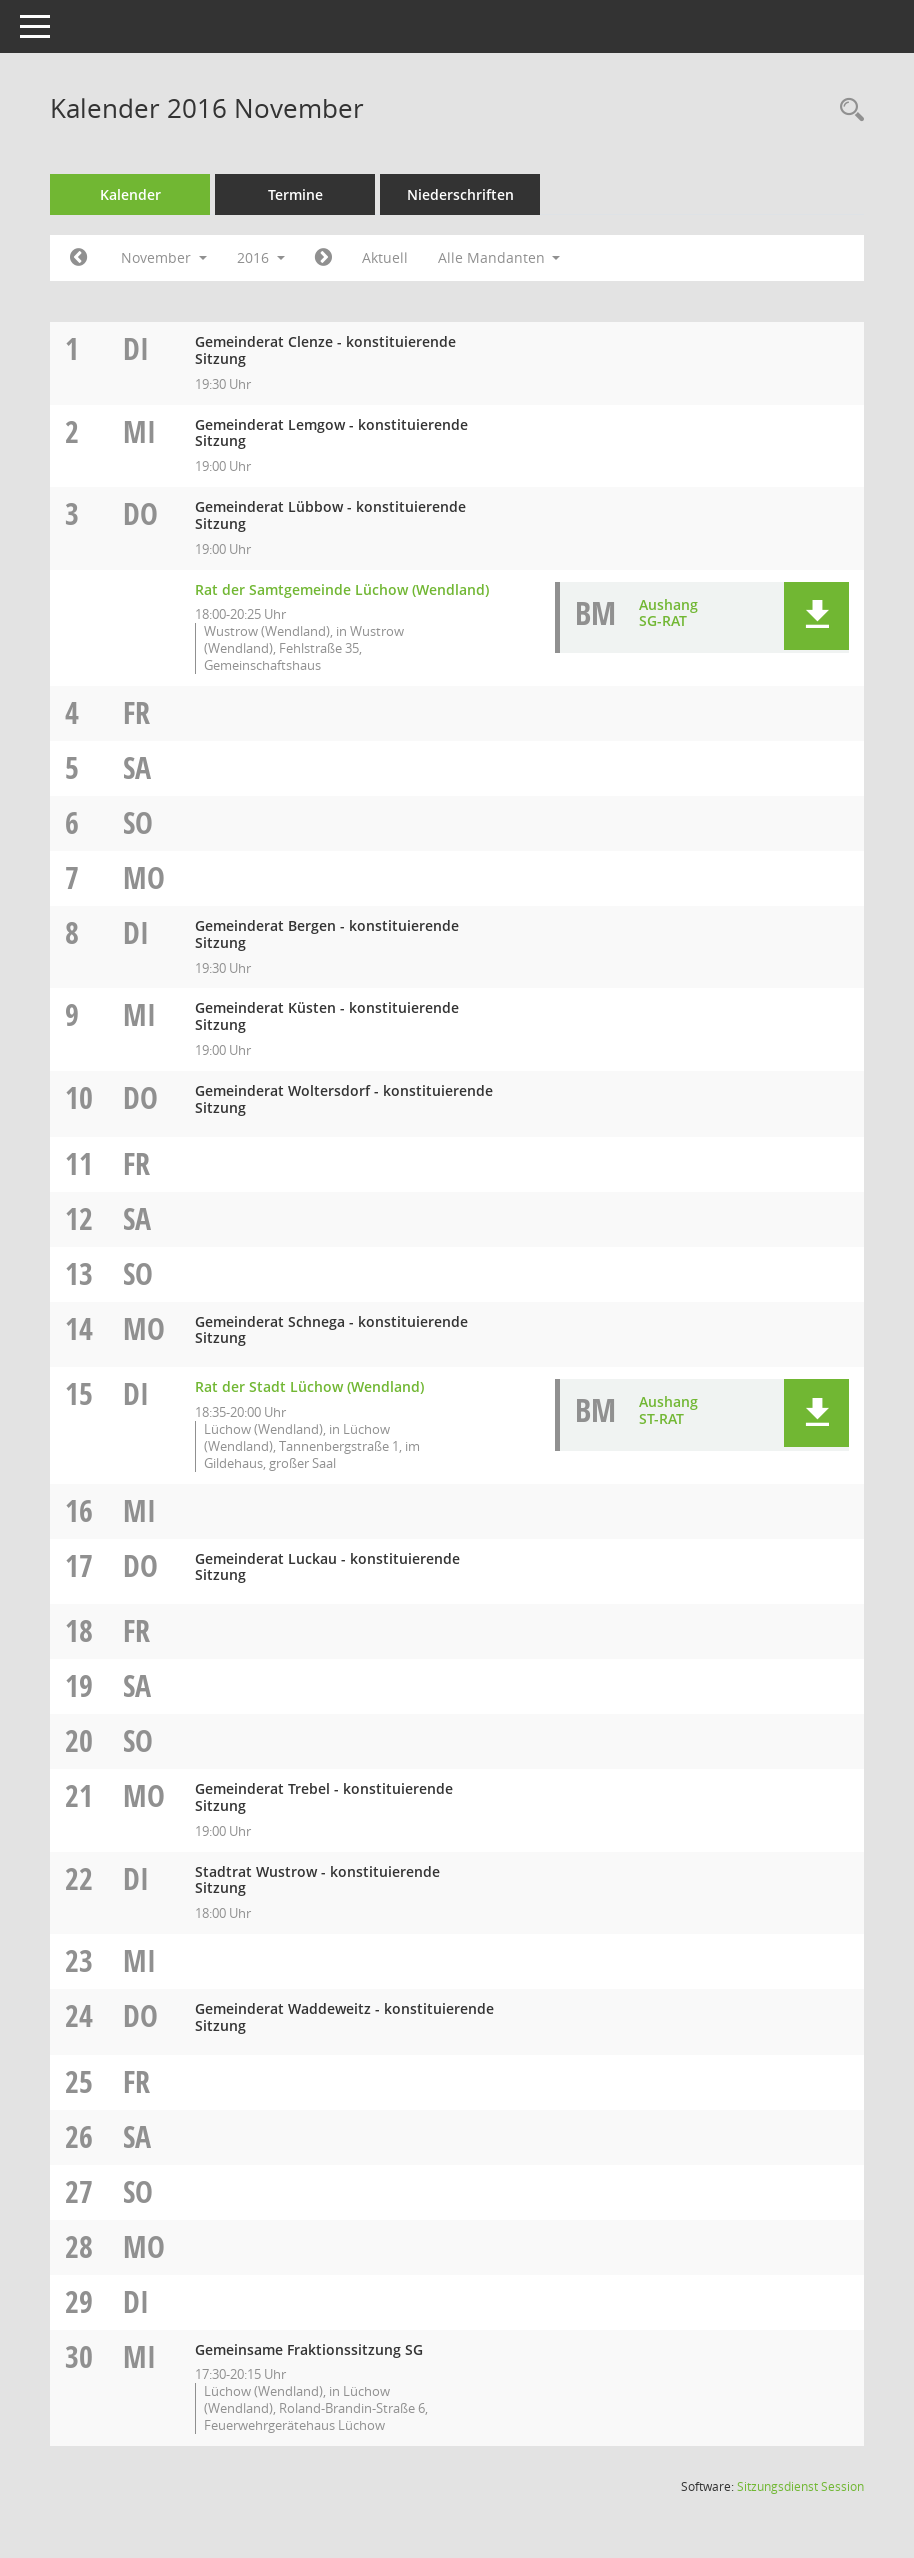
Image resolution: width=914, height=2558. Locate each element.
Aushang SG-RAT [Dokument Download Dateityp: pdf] (668, 613)
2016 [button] (261, 257)
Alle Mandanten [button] (499, 257)
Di (136, 348)
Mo (144, 877)
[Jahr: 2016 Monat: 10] (78, 258)
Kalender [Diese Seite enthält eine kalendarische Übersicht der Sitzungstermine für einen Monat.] (130, 194)
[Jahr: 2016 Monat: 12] (323, 258)
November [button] (164, 257)
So (138, 822)
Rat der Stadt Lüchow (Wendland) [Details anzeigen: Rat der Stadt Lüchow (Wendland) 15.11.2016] (309, 1386)
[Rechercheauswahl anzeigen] (847, 110)
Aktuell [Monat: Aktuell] (385, 257)
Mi (139, 431)
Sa (137, 767)
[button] (816, 616)
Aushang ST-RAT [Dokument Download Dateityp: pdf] (668, 1410)
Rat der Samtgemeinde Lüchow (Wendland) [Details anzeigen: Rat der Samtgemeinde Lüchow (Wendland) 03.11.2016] (342, 589)
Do (140, 513)
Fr (136, 712)
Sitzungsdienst (800, 2486)
